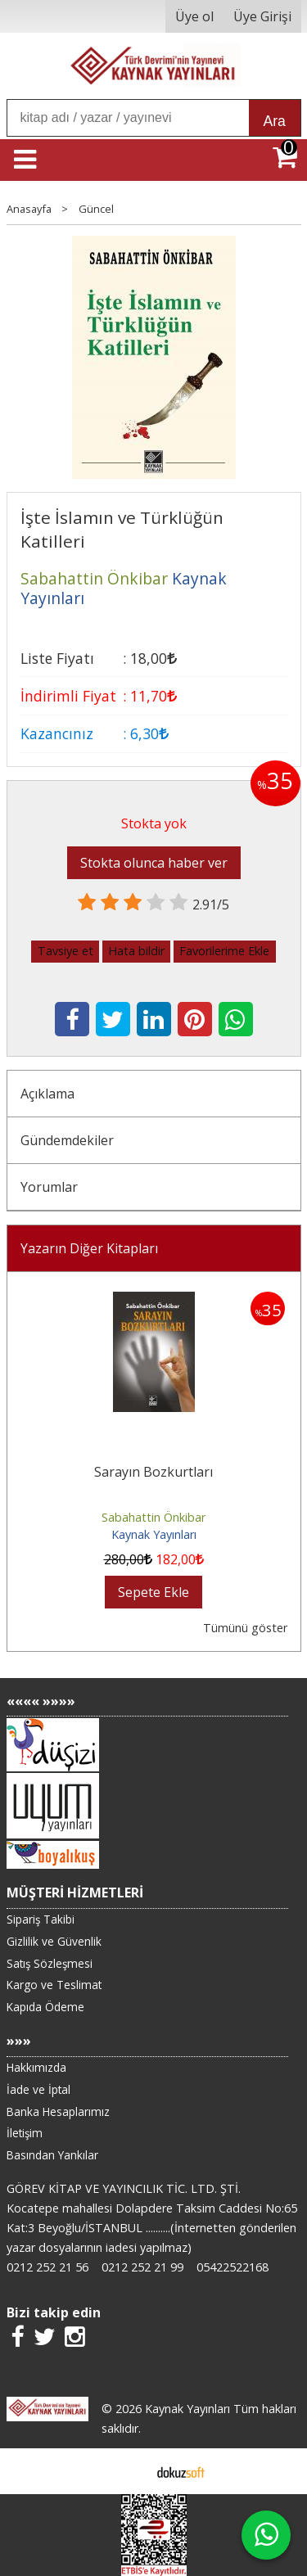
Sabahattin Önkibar (153, 1517)
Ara (275, 121)
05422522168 (232, 2267)
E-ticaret (127, 2471)
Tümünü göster (245, 1627)
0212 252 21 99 (142, 2267)
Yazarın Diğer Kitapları (89, 1248)
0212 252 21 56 (47, 2267)
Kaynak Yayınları (153, 1534)
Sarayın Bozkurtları (153, 1472)
